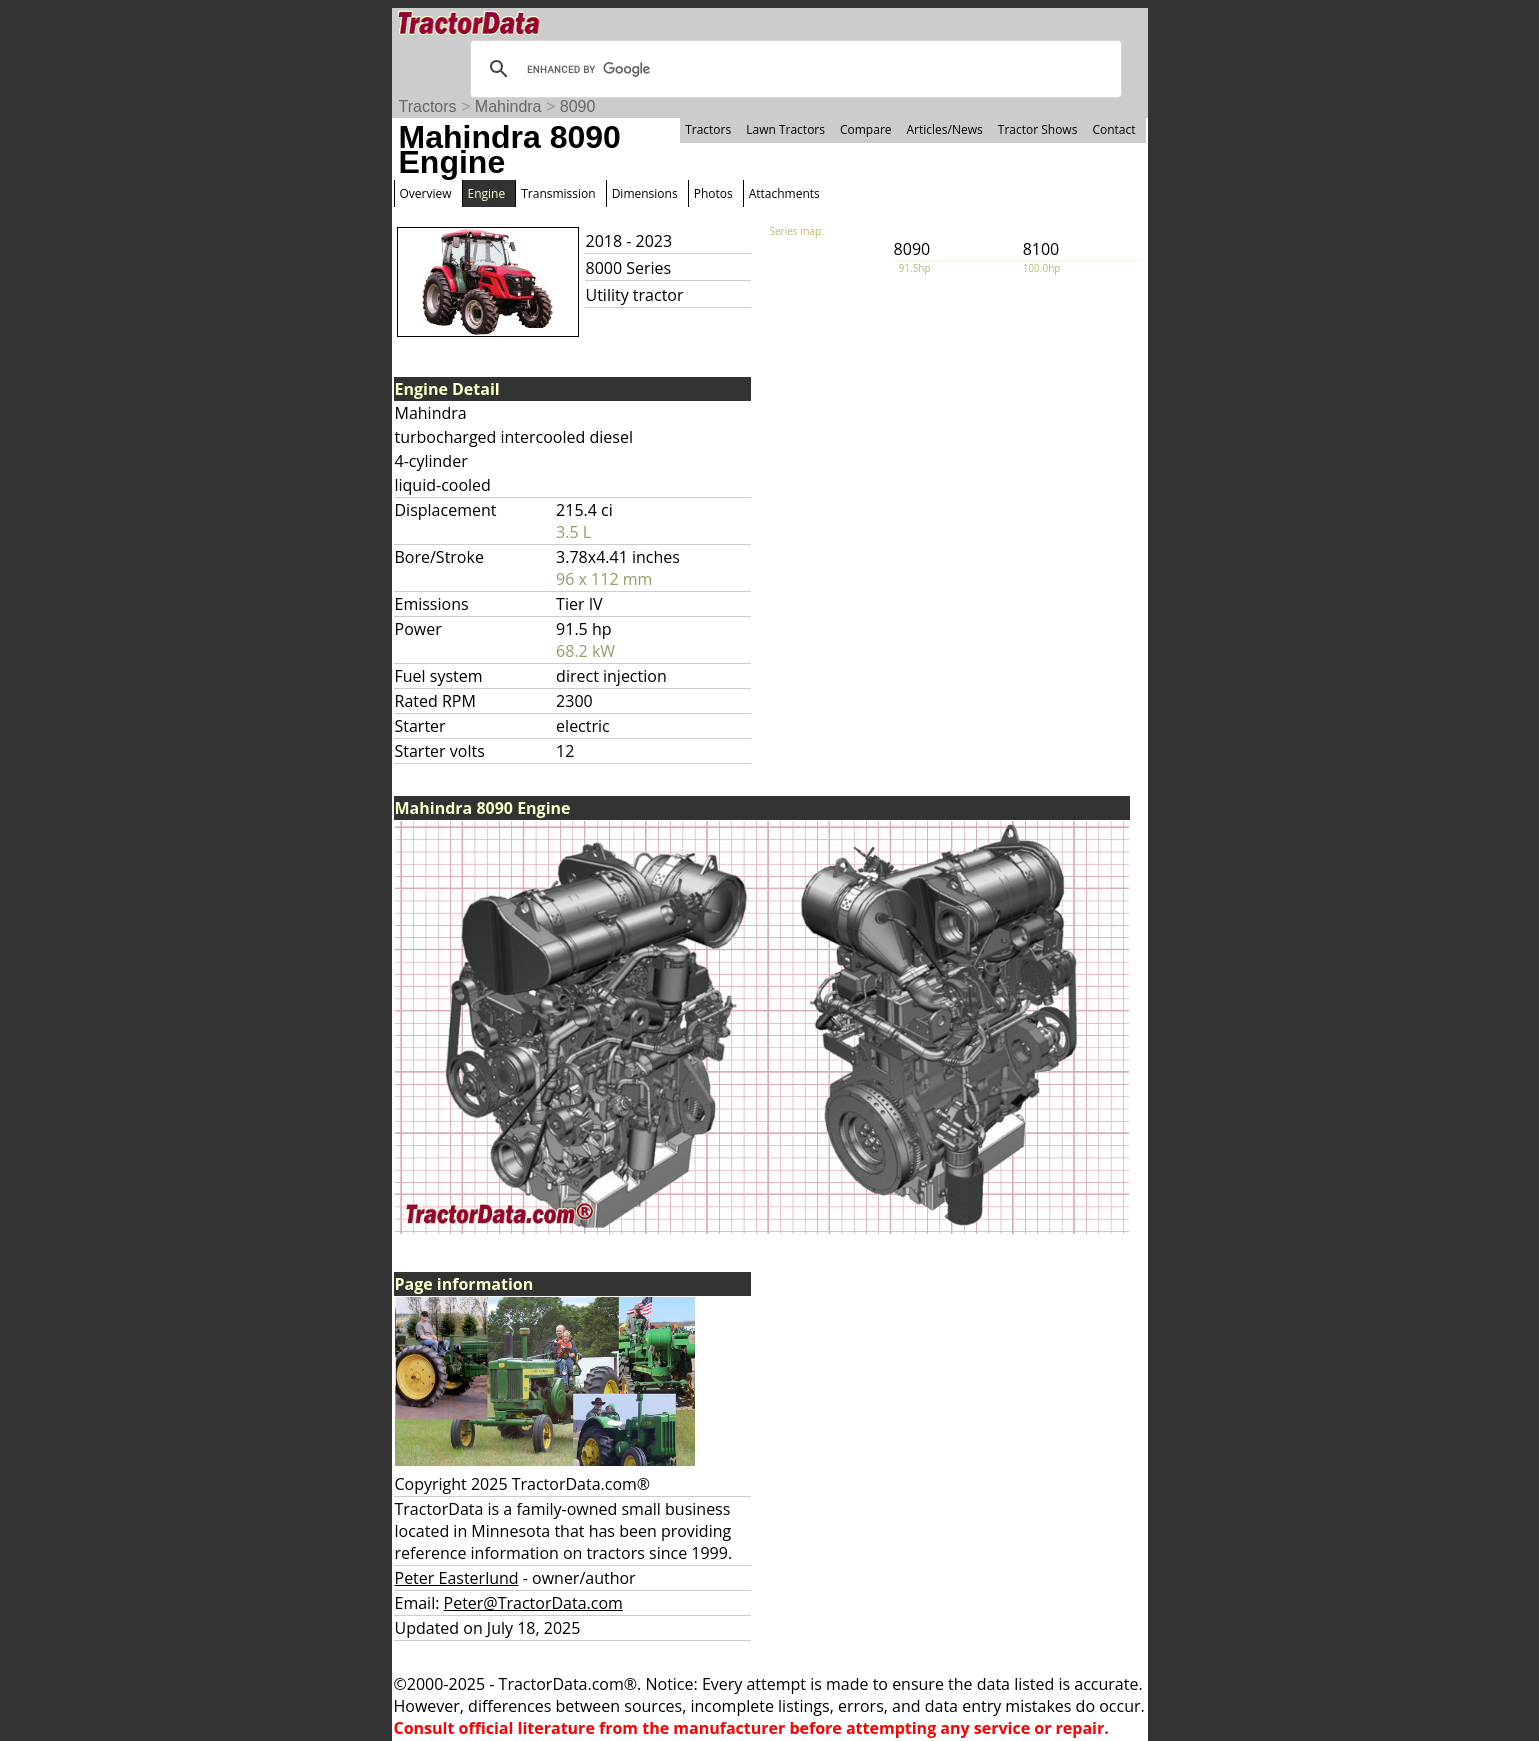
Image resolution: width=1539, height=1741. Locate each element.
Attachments (784, 193)
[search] (793, 69)
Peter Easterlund (457, 1578)
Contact (1113, 129)
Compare (866, 129)
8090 (578, 106)
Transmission (558, 193)
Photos (713, 193)
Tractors (428, 106)
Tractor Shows (1038, 129)
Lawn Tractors (785, 129)
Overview (426, 193)
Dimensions (645, 193)
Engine (487, 193)
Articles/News (945, 129)
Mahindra (508, 106)
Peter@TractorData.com (533, 1603)
